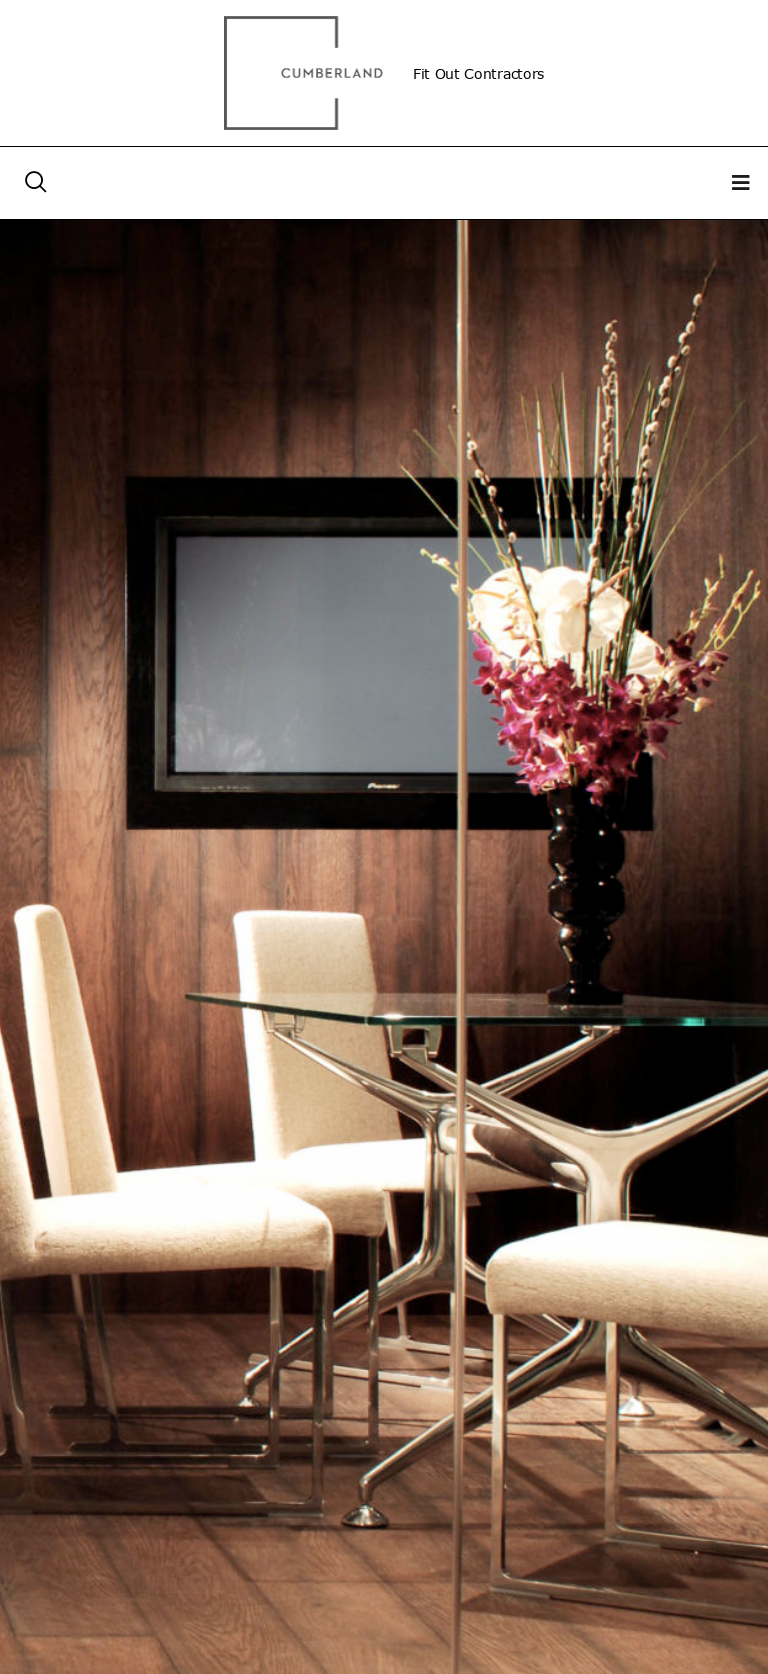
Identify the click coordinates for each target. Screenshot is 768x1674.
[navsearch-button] (36, 183)
